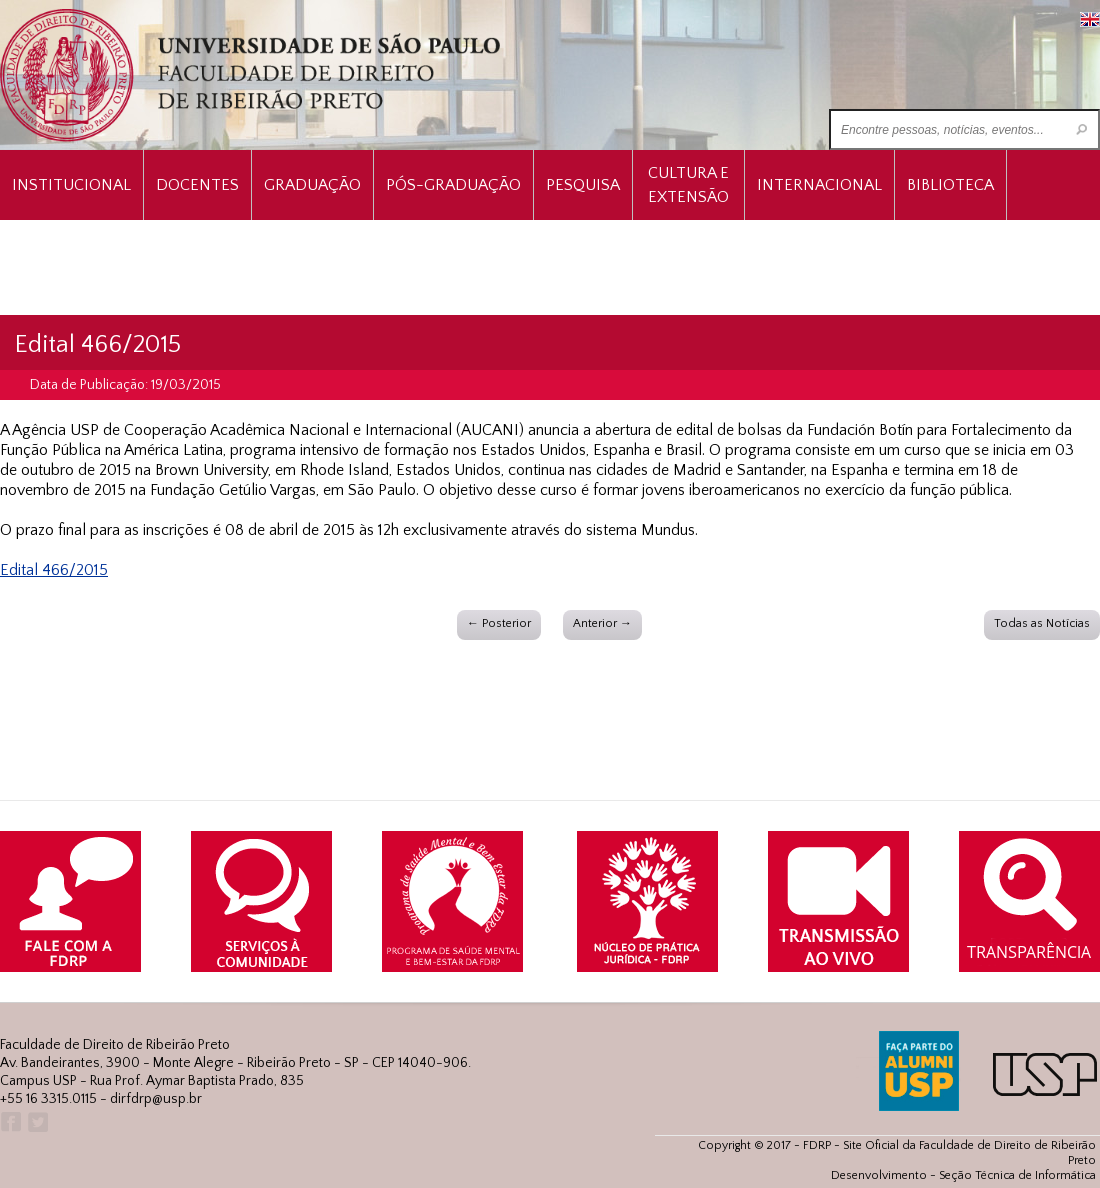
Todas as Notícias (1042, 623)
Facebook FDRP (9, 1122)
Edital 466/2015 (54, 570)
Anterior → (602, 623)
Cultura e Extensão (688, 185)
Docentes (197, 185)
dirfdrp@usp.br (156, 1099)
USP (1045, 1074)
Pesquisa (583, 185)
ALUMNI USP (919, 1071)
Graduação (312, 185)
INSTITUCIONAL (71, 185)
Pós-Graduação (453, 185)
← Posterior (499, 623)
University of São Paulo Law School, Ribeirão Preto (252, 75)
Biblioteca (950, 185)
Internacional (819, 185)
